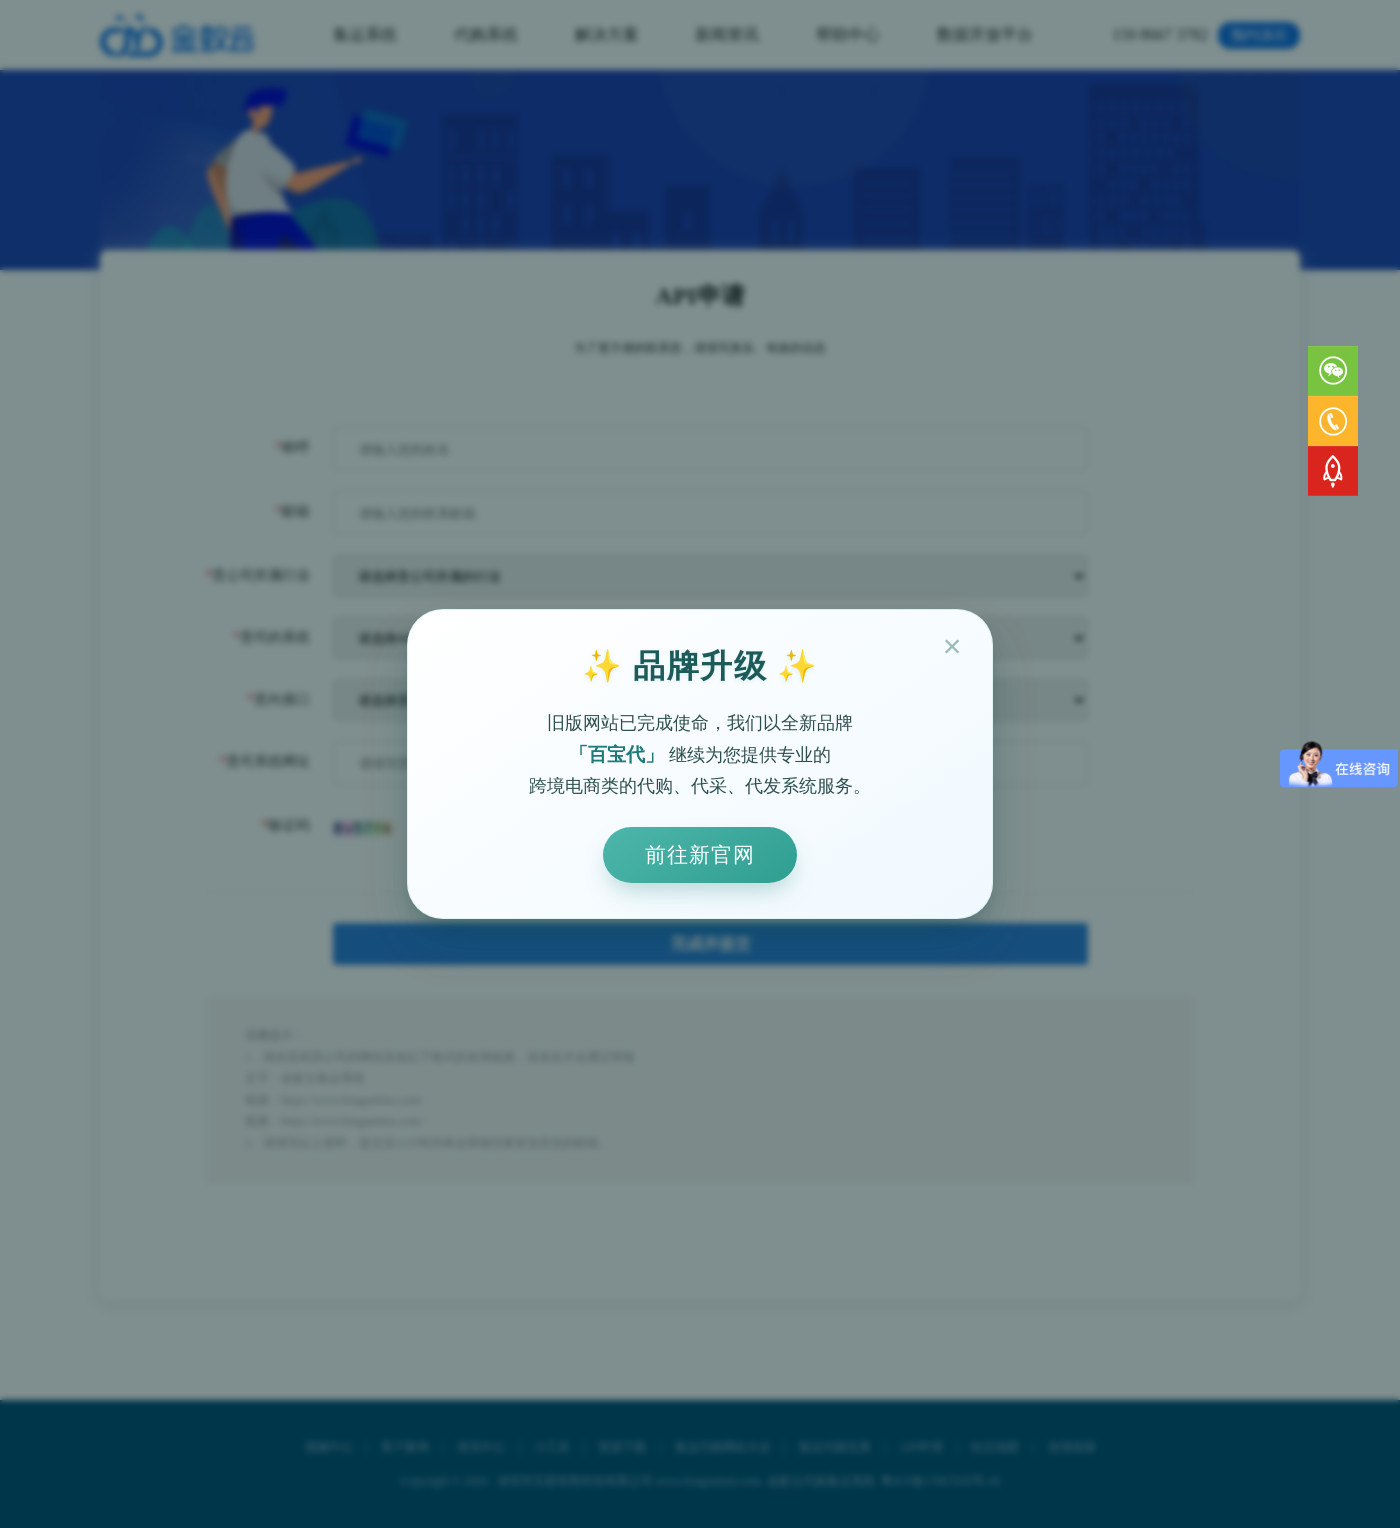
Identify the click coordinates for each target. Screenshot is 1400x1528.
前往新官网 (700, 854)
